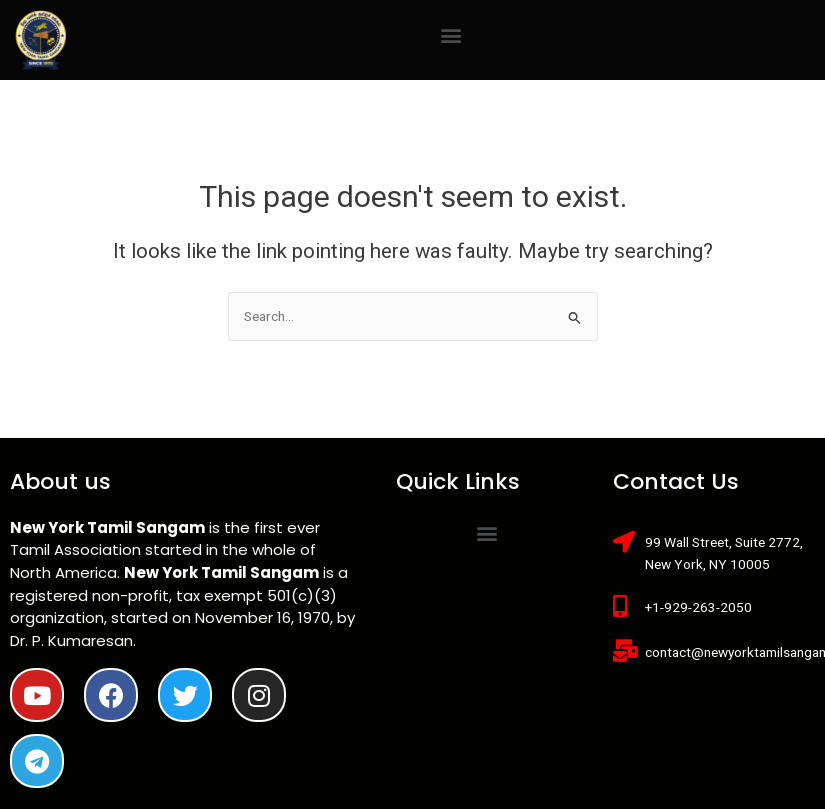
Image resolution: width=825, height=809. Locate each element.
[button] (450, 34)
